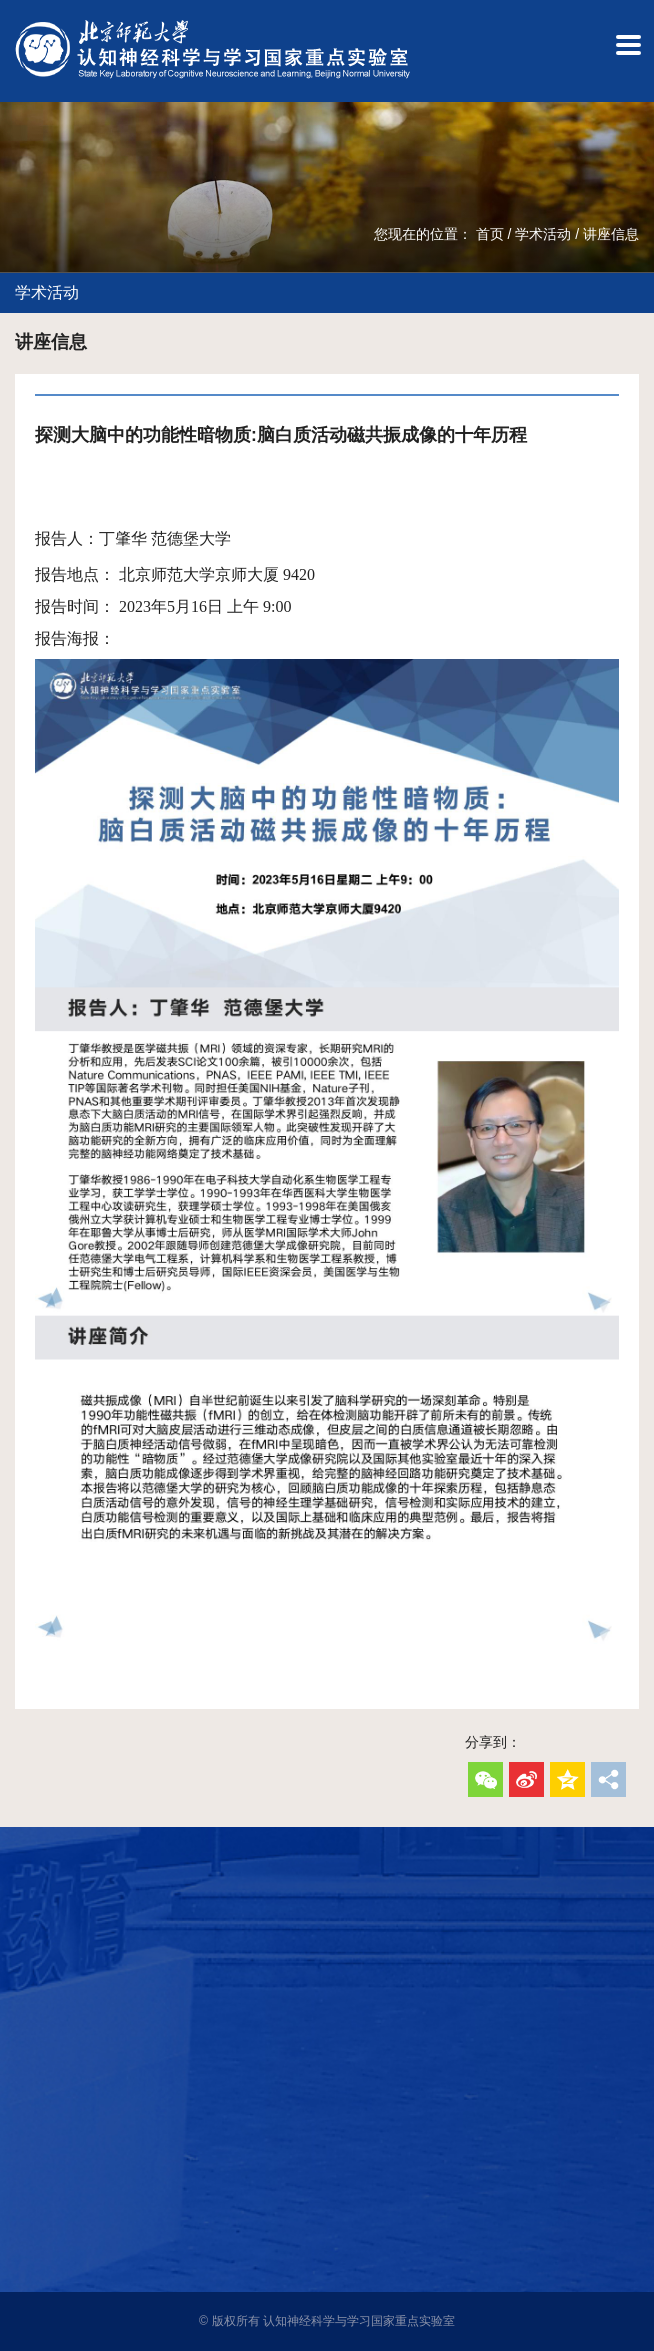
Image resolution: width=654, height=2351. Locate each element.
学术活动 (543, 234)
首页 (490, 234)
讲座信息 (611, 234)
